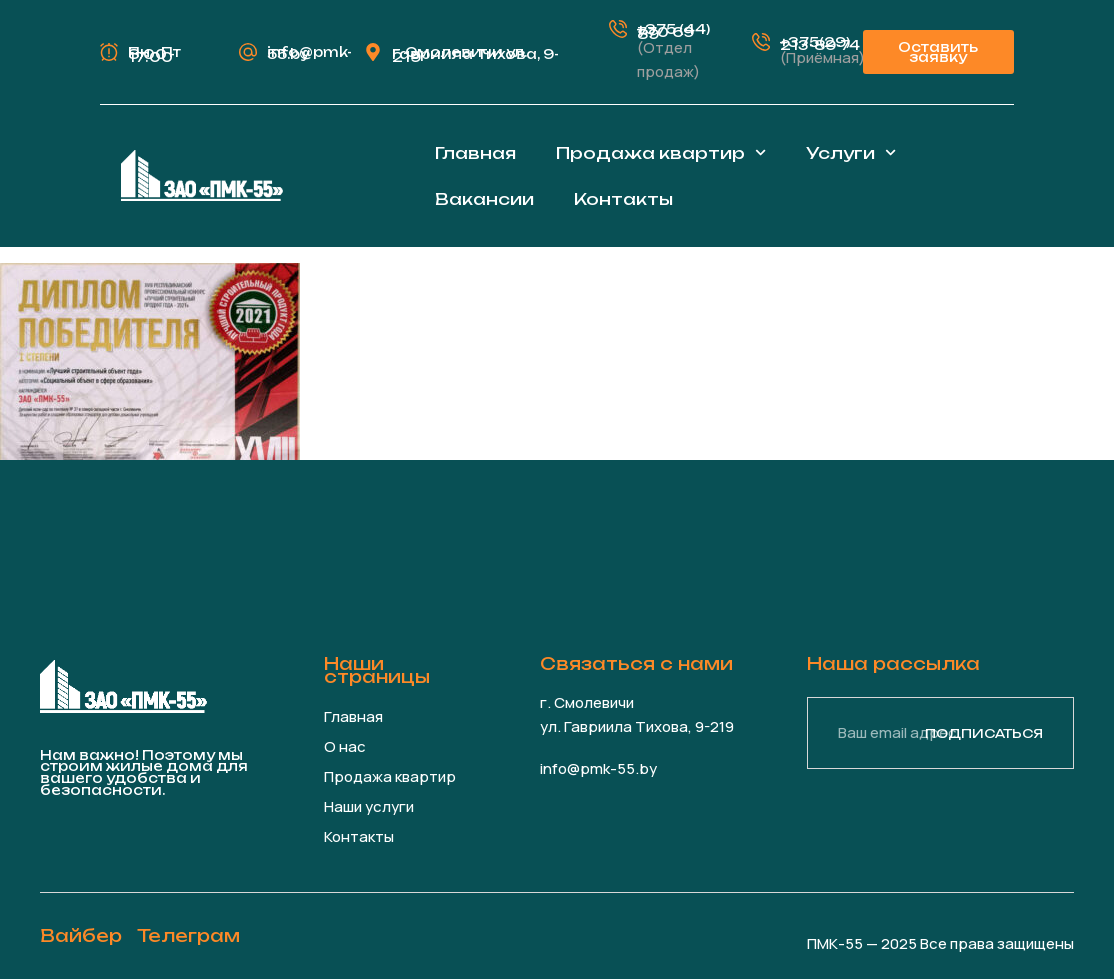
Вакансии (484, 199)
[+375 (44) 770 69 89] (618, 29)
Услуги (851, 152)
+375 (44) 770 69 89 (673, 31)
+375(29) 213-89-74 (820, 43)
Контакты (623, 199)
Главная (475, 153)
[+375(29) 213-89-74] (761, 42)
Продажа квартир (661, 152)
